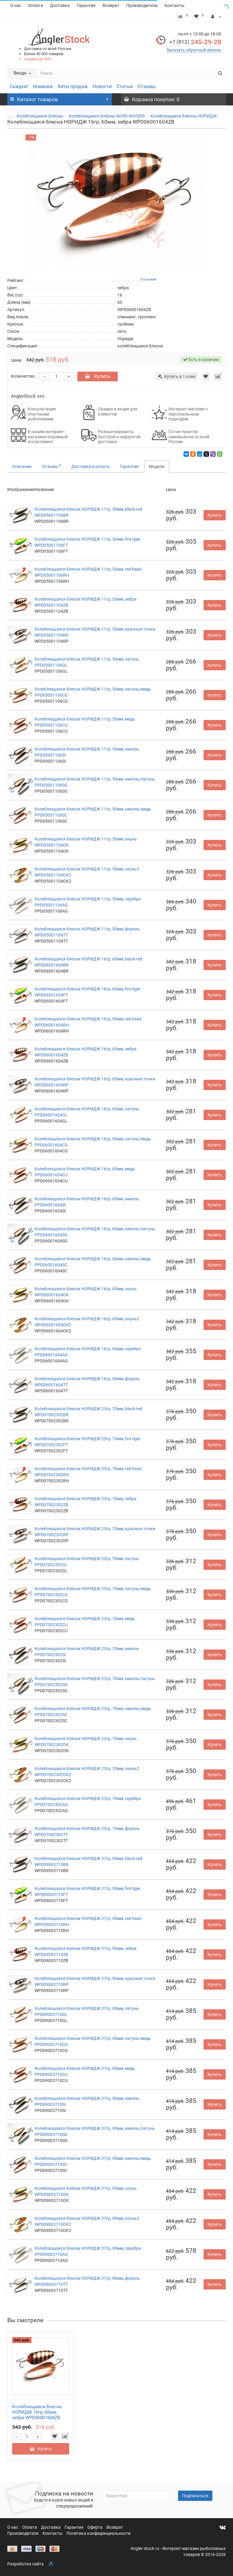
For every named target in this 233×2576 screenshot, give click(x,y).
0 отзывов (148, 279)
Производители (141, 5)
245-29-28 (195, 42)
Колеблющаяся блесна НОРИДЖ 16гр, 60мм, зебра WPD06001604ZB (37, 2412)
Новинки (42, 86)
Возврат (111, 5)
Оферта (95, 2527)
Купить (97, 376)
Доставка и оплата (90, 466)
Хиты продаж (72, 86)
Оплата (35, 5)
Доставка (60, 5)
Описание (22, 466)
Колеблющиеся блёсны (40, 116)
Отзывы (146, 86)
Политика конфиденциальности (98, 2533)
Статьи (124, 86)
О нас (15, 5)
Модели (156, 466)
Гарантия (86, 5)
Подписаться (195, 2495)
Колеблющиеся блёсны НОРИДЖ (183, 116)
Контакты (174, 5)
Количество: (23, 376)
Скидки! (19, 86)
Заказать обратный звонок (193, 50)
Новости (102, 86)
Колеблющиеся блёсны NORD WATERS (107, 116)
